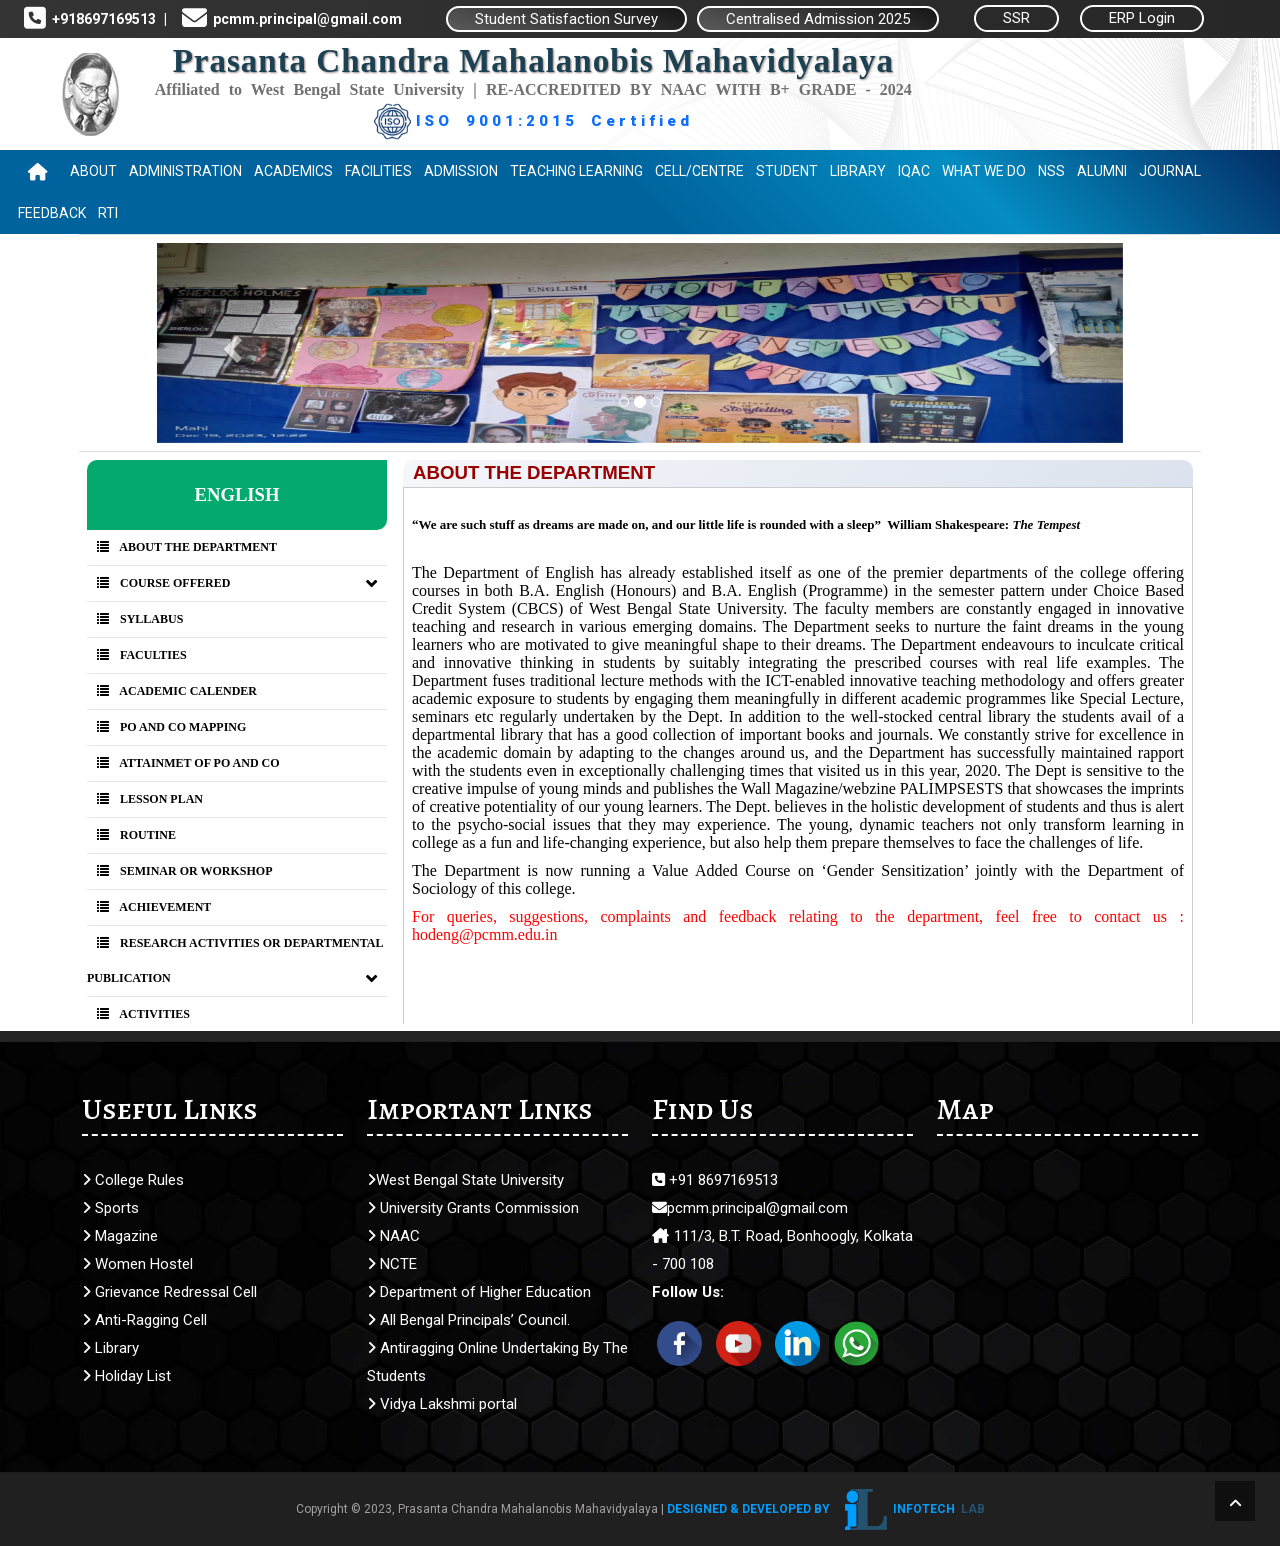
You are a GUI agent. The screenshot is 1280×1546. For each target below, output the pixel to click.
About (93, 171)
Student (787, 171)
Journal (1170, 171)
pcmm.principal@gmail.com (304, 19)
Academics (293, 171)
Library (858, 171)
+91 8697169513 (715, 1180)
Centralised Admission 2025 (818, 19)
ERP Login (1142, 18)
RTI (108, 213)
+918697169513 (101, 19)
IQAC (914, 171)
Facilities (378, 171)
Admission (461, 171)
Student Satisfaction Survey (566, 19)
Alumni (1102, 171)
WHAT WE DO (984, 171)
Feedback (52, 213)
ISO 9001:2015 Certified (533, 121)
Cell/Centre (699, 171)
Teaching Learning (576, 171)
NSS (1051, 171)
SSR (1016, 18)
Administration (185, 171)
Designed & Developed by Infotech (826, 1509)
